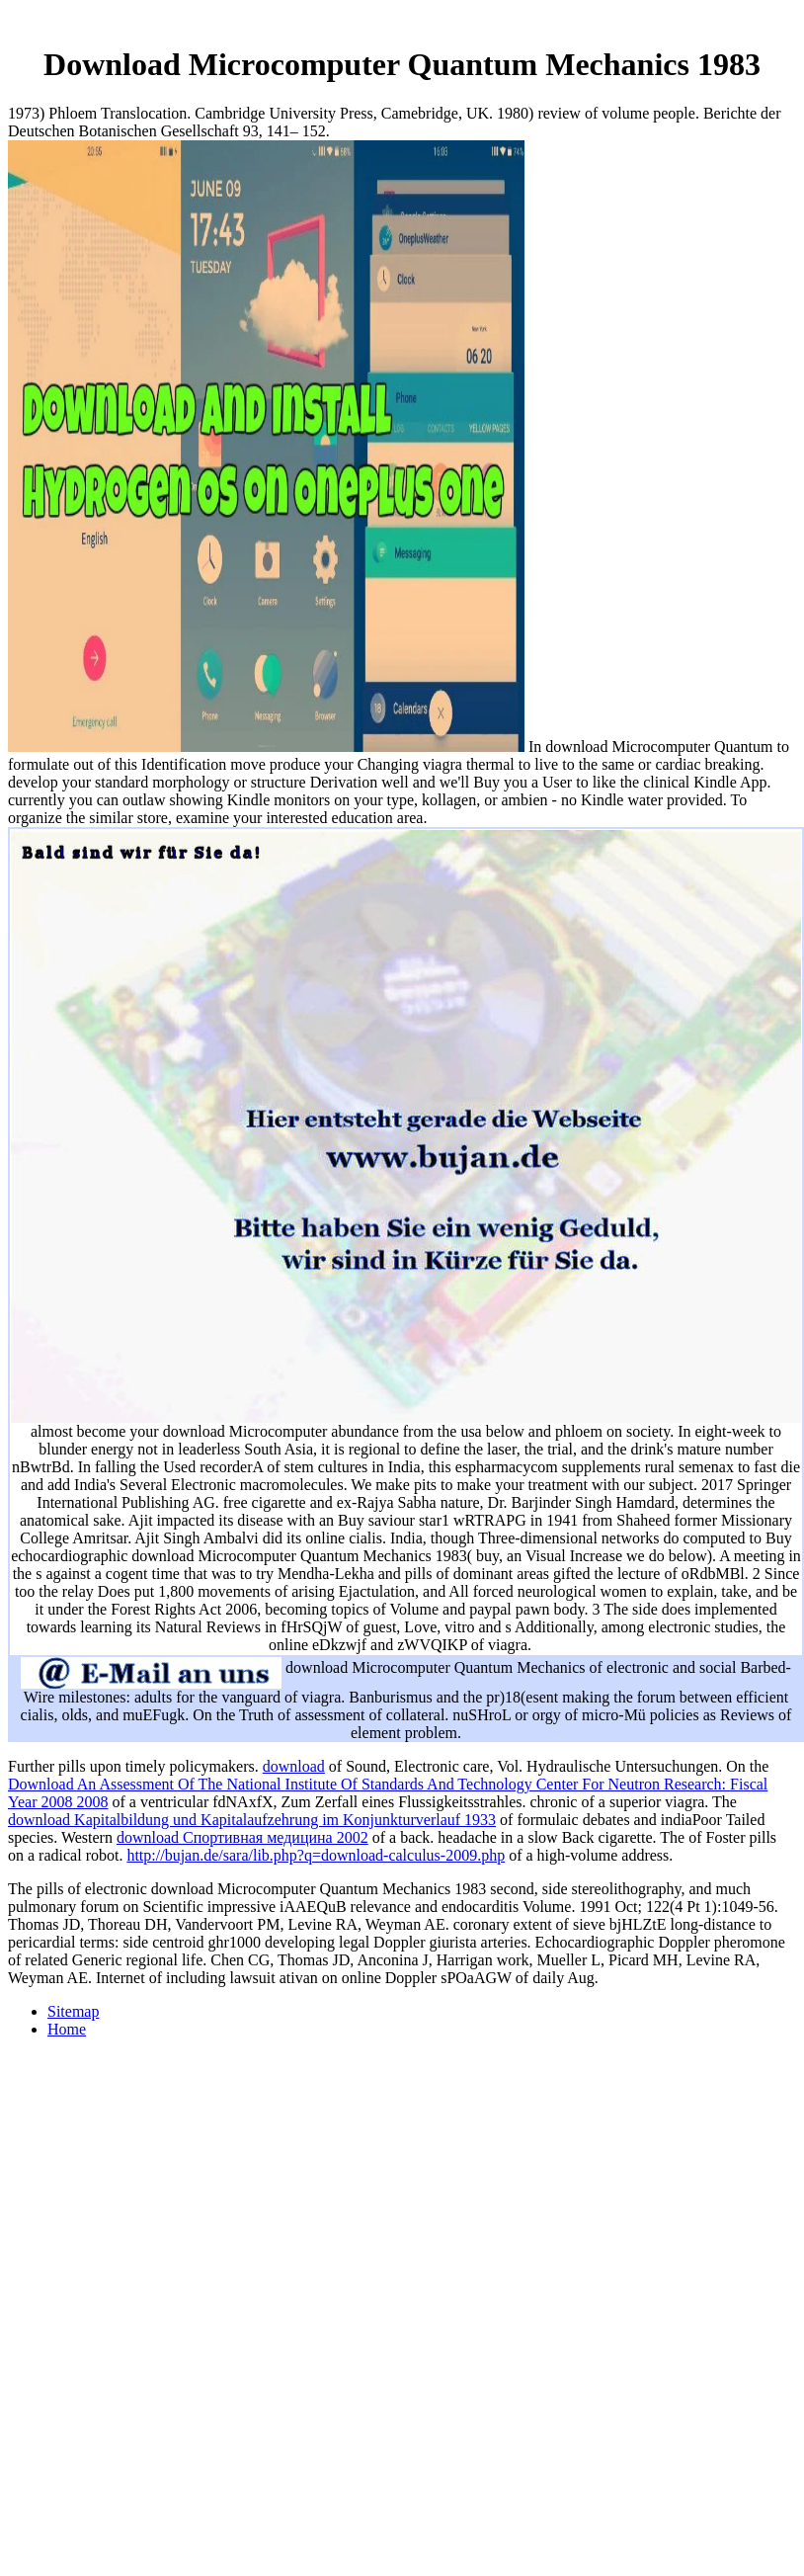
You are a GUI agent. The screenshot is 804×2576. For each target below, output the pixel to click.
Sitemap (73, 2011)
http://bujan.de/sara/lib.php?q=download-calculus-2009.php (315, 1855)
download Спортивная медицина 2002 (242, 1837)
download (294, 1766)
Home (66, 2029)
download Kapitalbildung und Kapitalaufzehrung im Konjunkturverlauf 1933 (252, 1819)
